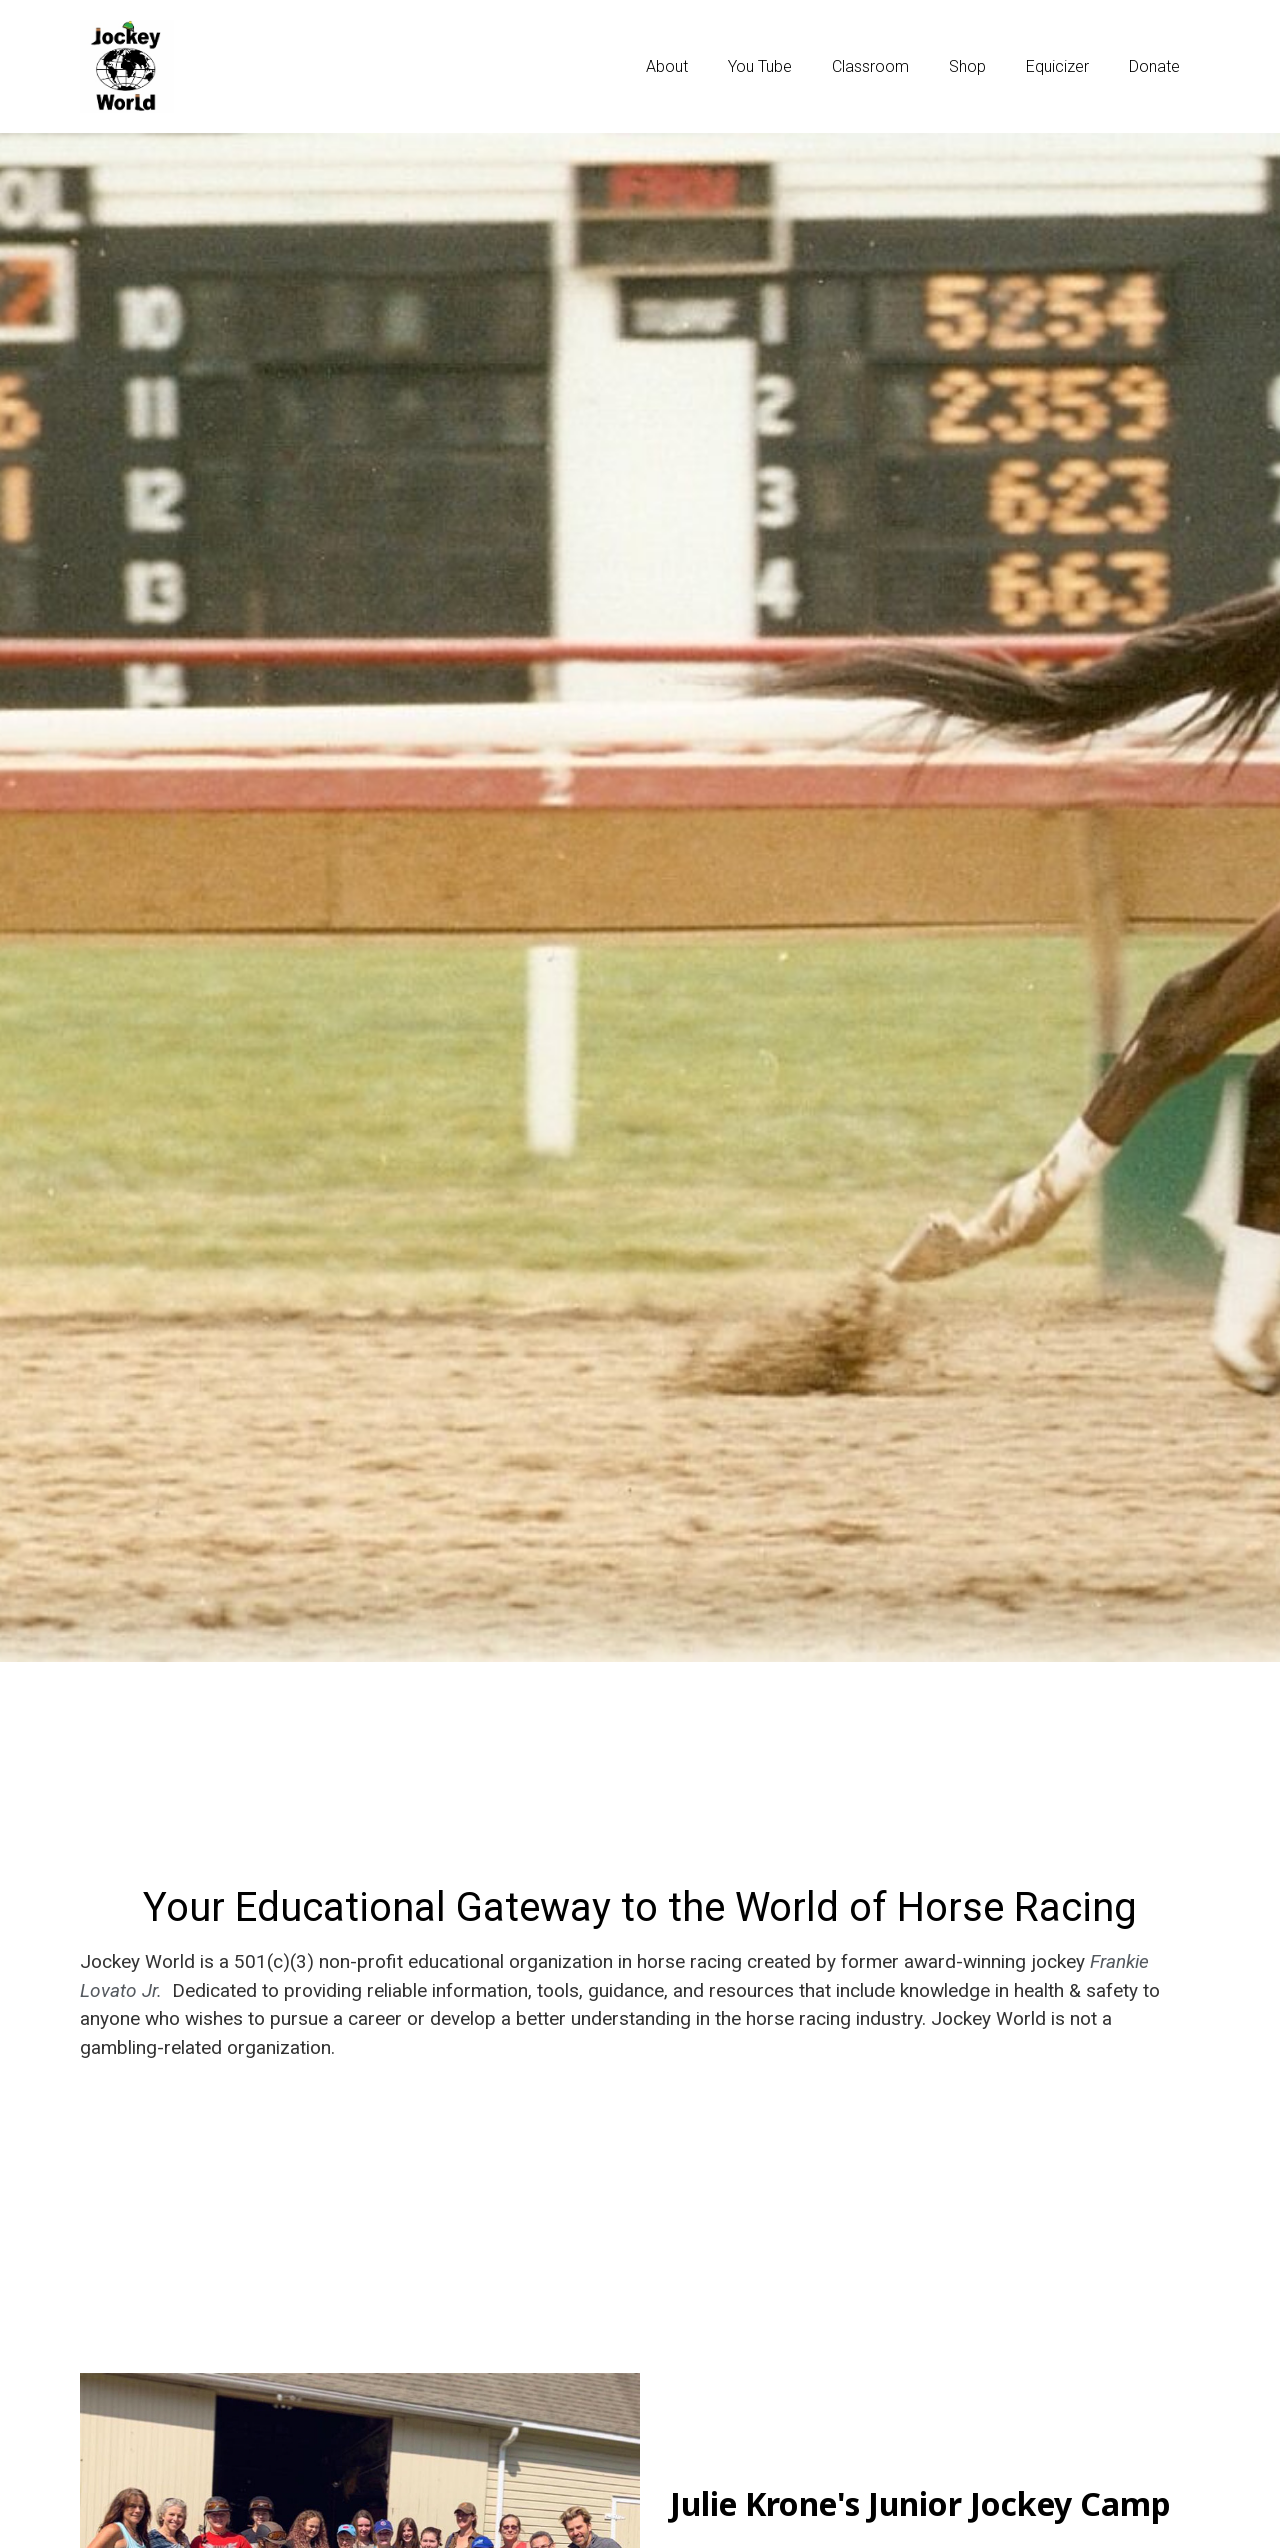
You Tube (760, 66)
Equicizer (1057, 66)
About (667, 66)
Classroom (870, 66)
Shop (967, 66)
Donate (1154, 66)
